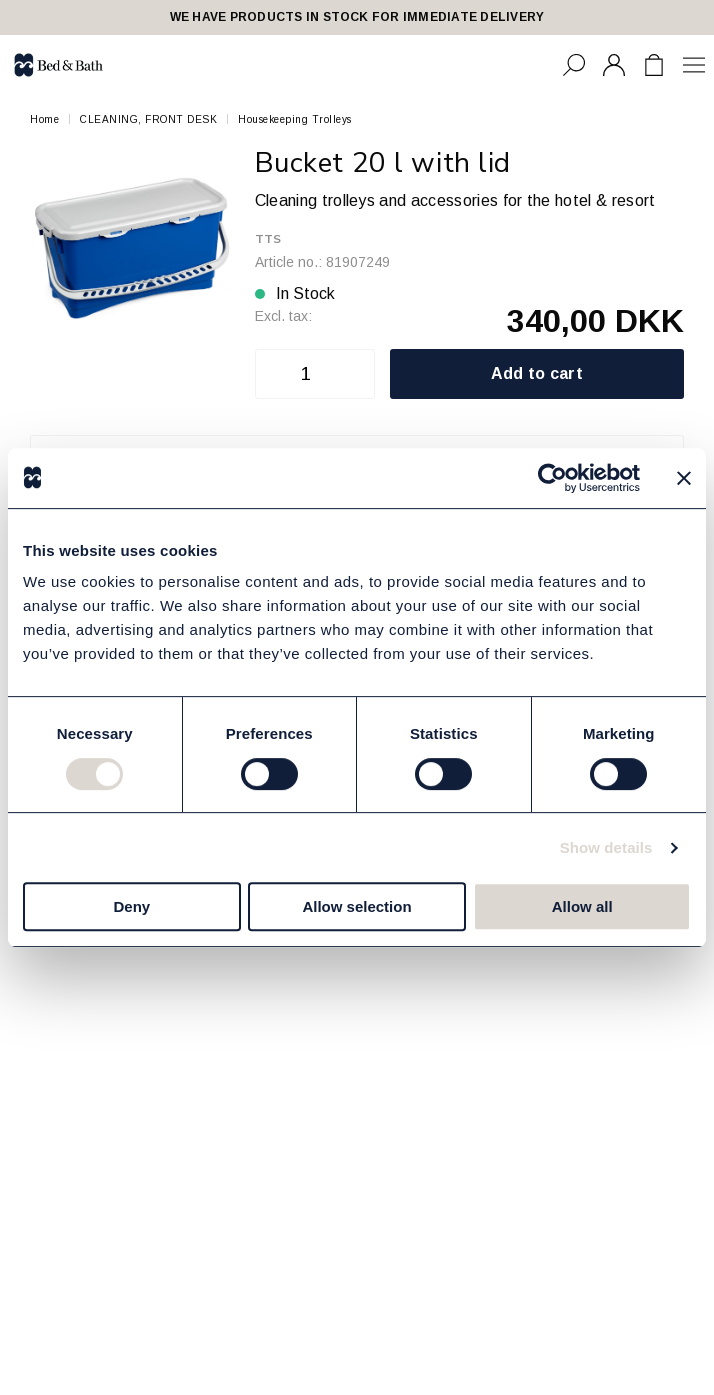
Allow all (582, 906)
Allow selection (356, 906)
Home (44, 119)
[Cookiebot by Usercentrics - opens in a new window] (552, 478)
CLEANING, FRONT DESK (148, 119)
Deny (131, 906)
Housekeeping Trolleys (295, 119)
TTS (268, 239)
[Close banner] (684, 478)
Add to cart (537, 373)
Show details (606, 847)
